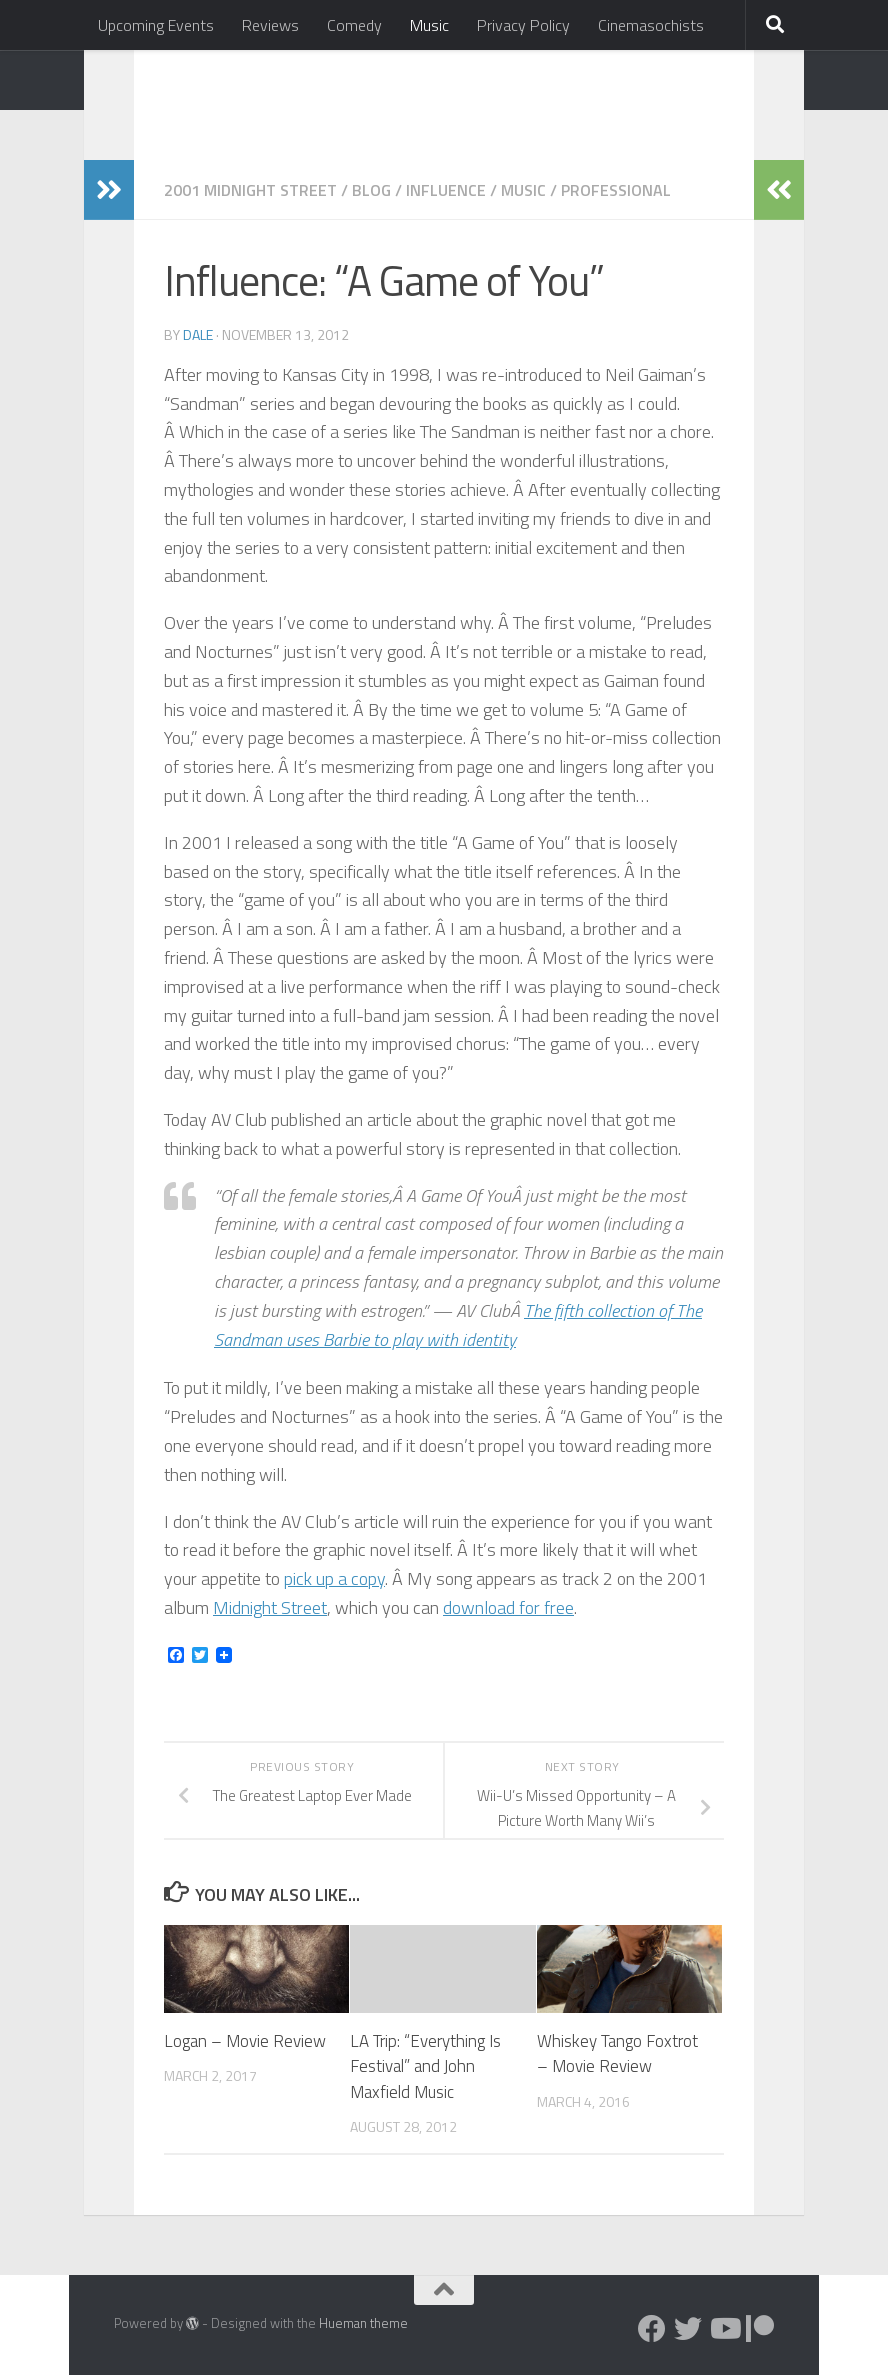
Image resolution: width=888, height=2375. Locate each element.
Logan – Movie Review (245, 2041)
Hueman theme (363, 2323)
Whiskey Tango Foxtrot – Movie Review (617, 2054)
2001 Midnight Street (250, 190)
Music (429, 25)
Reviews (270, 25)
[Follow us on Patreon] (760, 2329)
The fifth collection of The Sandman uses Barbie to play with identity (458, 1325)
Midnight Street (270, 1607)
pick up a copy (334, 1578)
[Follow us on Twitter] (688, 2329)
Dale (198, 334)
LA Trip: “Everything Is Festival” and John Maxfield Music (425, 2066)
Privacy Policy (523, 25)
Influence (446, 190)
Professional (616, 190)
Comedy (354, 25)
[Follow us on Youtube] (724, 2329)
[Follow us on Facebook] (652, 2329)
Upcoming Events (156, 25)
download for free (508, 1607)
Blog (371, 190)
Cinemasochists (651, 25)
